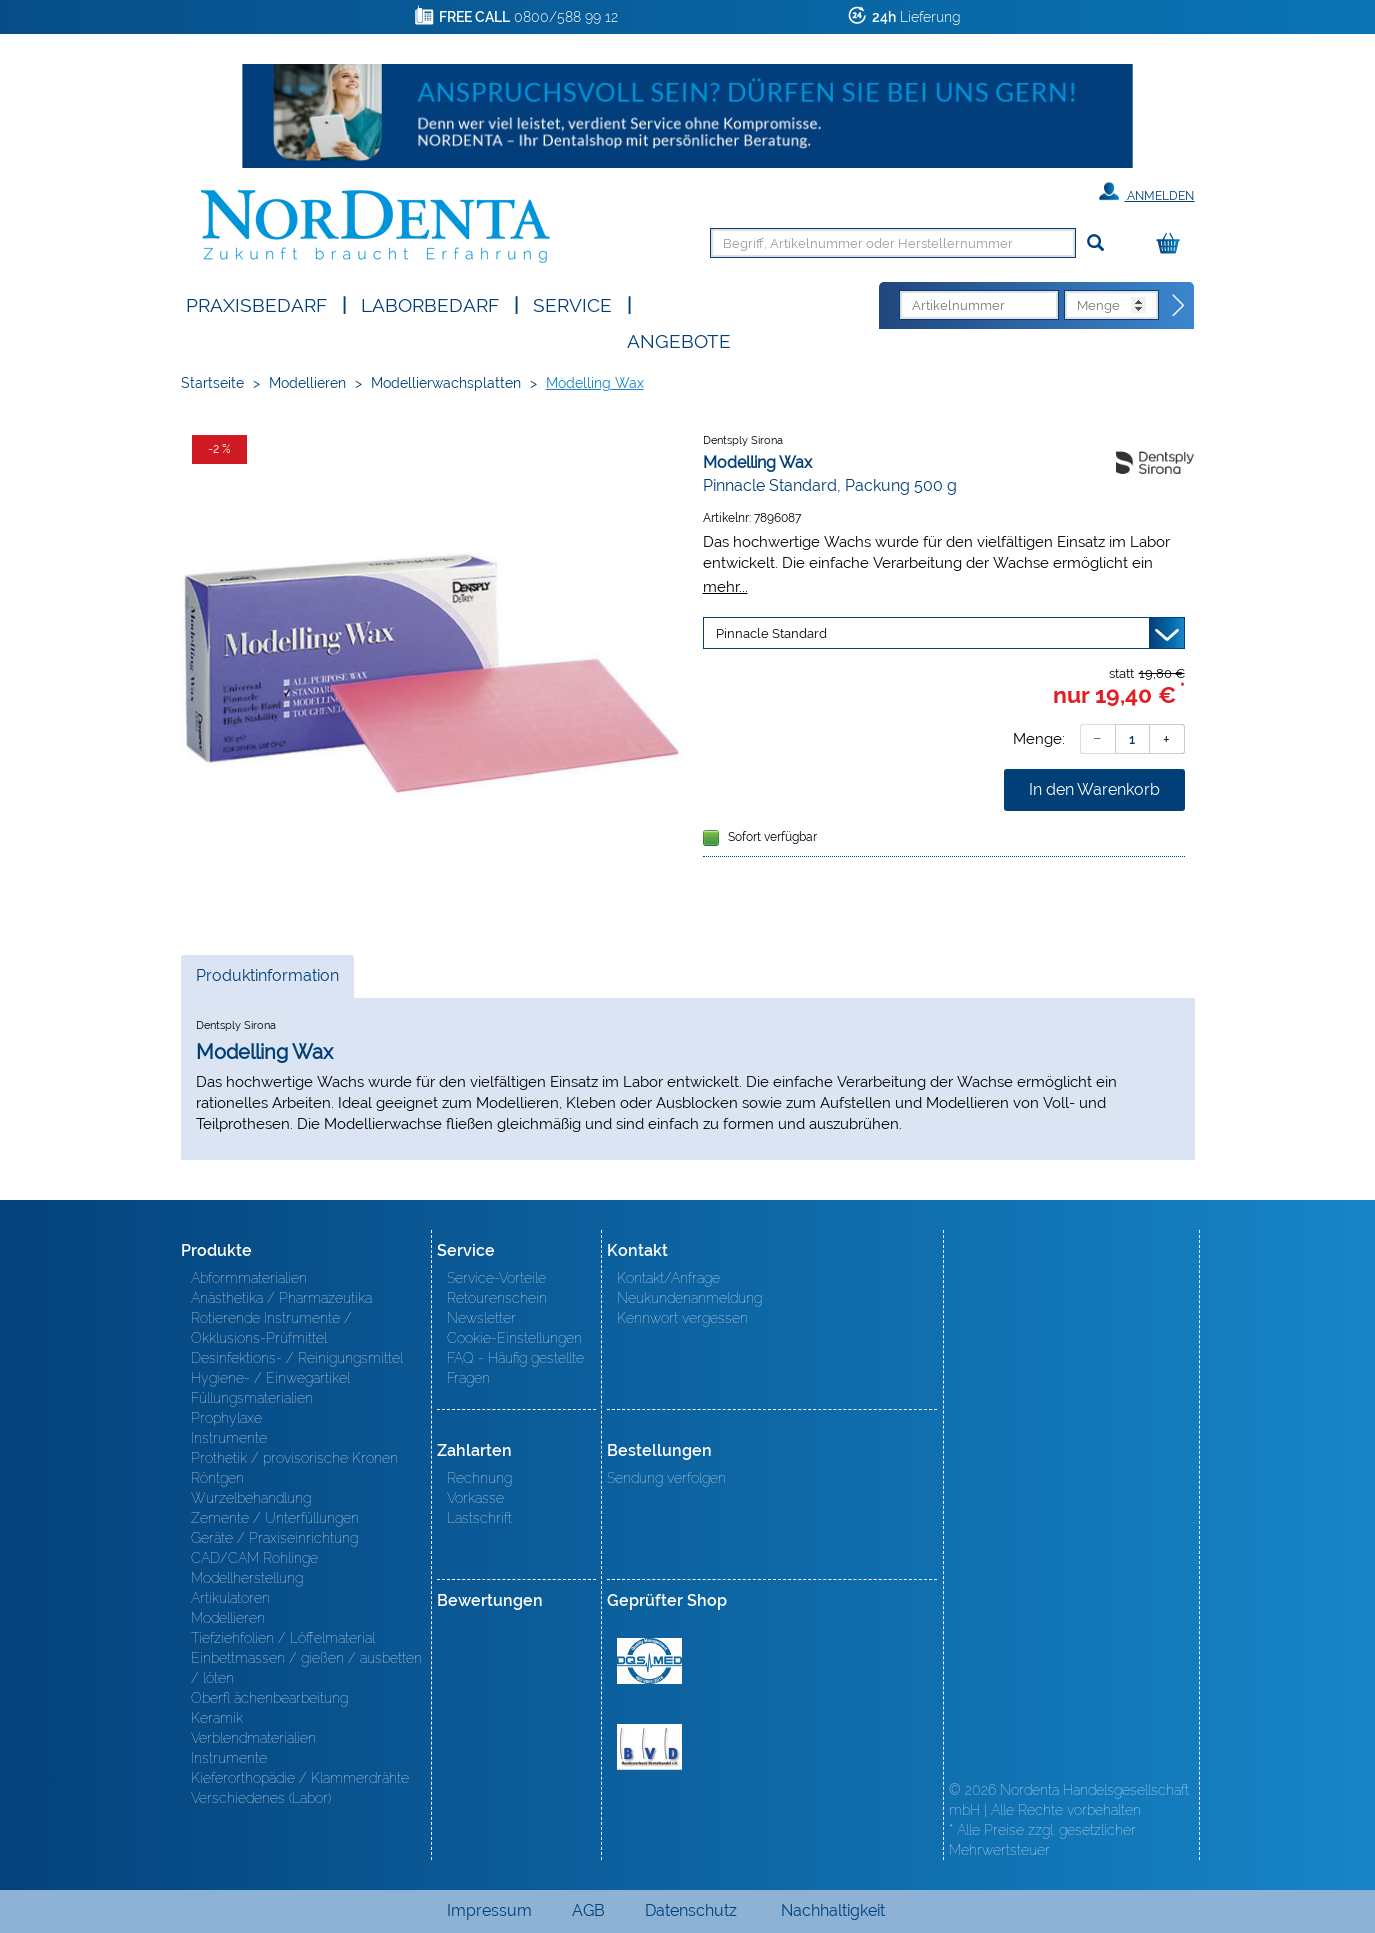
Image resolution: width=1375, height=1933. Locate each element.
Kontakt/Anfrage (668, 1278)
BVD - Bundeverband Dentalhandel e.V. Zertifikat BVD (649, 1747)
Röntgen (217, 1478)
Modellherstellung (247, 1578)
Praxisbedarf (256, 303)
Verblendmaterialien (253, 1738)
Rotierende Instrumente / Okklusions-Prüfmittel (271, 1328)
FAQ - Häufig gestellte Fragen (515, 1368)
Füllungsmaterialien (252, 1398)
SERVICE (572, 303)
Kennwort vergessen (682, 1318)
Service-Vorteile (496, 1278)
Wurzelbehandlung (251, 1498)
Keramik (217, 1718)
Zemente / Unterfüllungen (275, 1518)
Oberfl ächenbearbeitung (269, 1698)
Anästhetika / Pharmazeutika (281, 1298)
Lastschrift (479, 1518)
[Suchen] (1095, 243)
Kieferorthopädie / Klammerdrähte (300, 1778)
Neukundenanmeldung (689, 1298)
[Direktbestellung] (1179, 306)
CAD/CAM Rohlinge (254, 1558)
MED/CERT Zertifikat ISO (649, 1661)
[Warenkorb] (1173, 244)
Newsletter (481, 1318)
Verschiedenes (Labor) (261, 1798)
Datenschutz (691, 1910)
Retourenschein (497, 1298)
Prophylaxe (226, 1418)
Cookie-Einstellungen (514, 1338)
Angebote (679, 339)
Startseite (212, 383)
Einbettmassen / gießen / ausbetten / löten (306, 1668)
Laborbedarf (430, 303)
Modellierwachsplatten (446, 383)
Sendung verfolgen (666, 1478)
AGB (588, 1910)
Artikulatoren (230, 1598)
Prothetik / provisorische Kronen (294, 1458)
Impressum (489, 1910)
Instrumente (229, 1438)
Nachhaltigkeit (833, 1910)
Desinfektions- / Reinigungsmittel (297, 1358)
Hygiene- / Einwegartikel (270, 1378)
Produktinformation (267, 981)
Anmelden (1146, 192)
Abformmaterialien (249, 1278)
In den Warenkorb (1094, 789)
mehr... (725, 586)
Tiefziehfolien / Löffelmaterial (283, 1638)
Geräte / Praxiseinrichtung (274, 1538)
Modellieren (307, 383)
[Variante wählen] (944, 633)
